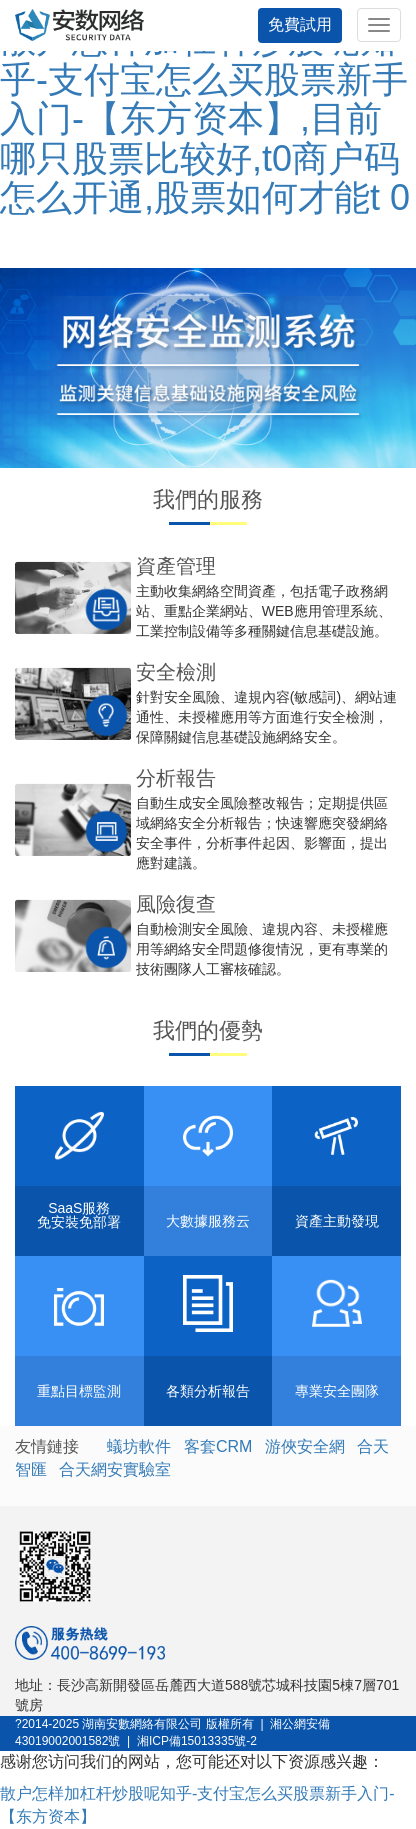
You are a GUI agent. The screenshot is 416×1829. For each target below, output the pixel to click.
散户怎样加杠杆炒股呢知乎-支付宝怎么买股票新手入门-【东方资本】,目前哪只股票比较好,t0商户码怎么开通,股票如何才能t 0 (205, 118)
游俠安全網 (305, 1446)
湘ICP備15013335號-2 (197, 1741)
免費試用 (300, 24)
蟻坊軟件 (139, 1446)
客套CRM (218, 1446)
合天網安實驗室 (115, 1469)
